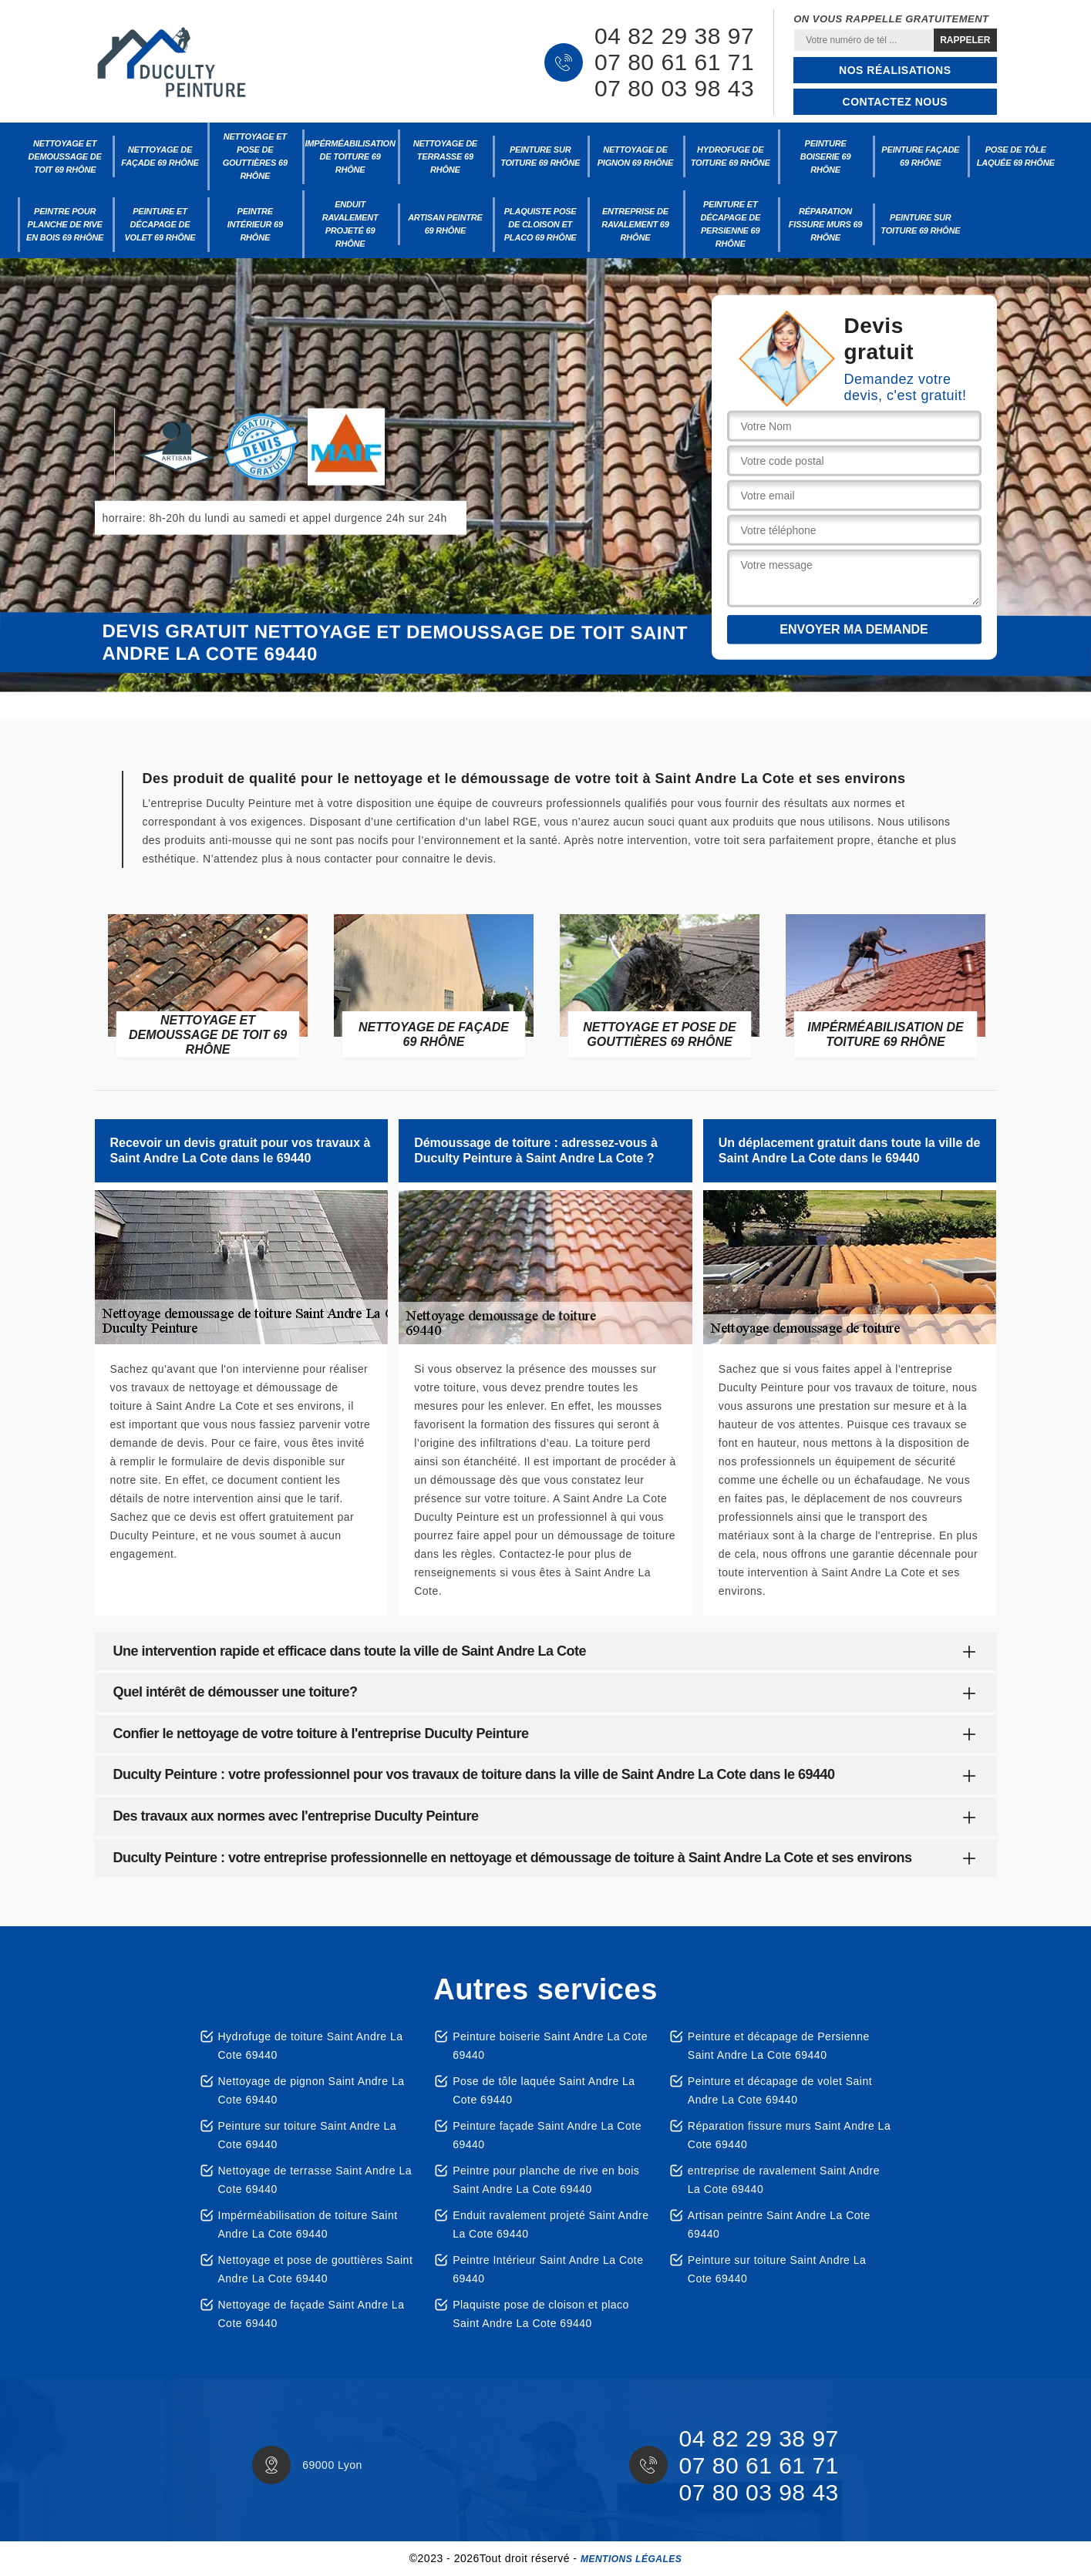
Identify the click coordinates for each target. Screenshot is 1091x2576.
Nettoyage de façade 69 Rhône (159, 156)
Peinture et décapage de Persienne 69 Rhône (730, 224)
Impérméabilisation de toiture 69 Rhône (349, 156)
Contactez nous (895, 102)
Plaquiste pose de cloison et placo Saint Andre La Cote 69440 (541, 2314)
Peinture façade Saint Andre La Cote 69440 (547, 2135)
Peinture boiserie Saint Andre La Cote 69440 (550, 2045)
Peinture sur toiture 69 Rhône (540, 156)
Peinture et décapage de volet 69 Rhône (159, 224)
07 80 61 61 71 (674, 62)
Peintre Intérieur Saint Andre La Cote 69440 (548, 2269)
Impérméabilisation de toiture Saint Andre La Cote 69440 (308, 2224)
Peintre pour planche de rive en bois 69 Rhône (64, 224)
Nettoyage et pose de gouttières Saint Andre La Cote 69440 (315, 2269)
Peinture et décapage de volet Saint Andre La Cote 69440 (780, 2090)
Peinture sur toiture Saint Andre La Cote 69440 (307, 2135)
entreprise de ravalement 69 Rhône (634, 224)
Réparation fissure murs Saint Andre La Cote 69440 (789, 2135)
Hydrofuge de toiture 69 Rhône (730, 156)
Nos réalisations (895, 70)
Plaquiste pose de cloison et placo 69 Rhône (540, 224)
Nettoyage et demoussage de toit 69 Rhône (65, 156)
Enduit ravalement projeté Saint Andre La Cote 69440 (550, 2224)
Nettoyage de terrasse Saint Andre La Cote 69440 (315, 2179)
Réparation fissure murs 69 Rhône (825, 224)
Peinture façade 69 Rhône (920, 156)
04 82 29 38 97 (674, 36)
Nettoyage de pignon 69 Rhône (635, 156)
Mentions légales (631, 2559)
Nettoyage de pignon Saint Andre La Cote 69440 (311, 2090)
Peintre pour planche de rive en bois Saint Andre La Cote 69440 (546, 2179)
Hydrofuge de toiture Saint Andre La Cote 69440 (310, 2045)
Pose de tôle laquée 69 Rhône (1016, 156)
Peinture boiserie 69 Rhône (825, 156)
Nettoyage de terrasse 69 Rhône (445, 156)
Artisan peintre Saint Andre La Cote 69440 (779, 2224)
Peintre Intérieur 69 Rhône (255, 224)
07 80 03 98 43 (674, 88)
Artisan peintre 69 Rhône (445, 224)
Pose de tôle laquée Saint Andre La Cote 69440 (544, 2090)
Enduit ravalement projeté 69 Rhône (350, 224)
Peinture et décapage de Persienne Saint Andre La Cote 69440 (779, 2045)
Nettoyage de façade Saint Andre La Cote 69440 (311, 2314)
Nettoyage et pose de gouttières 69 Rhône (255, 156)
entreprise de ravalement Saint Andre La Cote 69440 (784, 2179)
